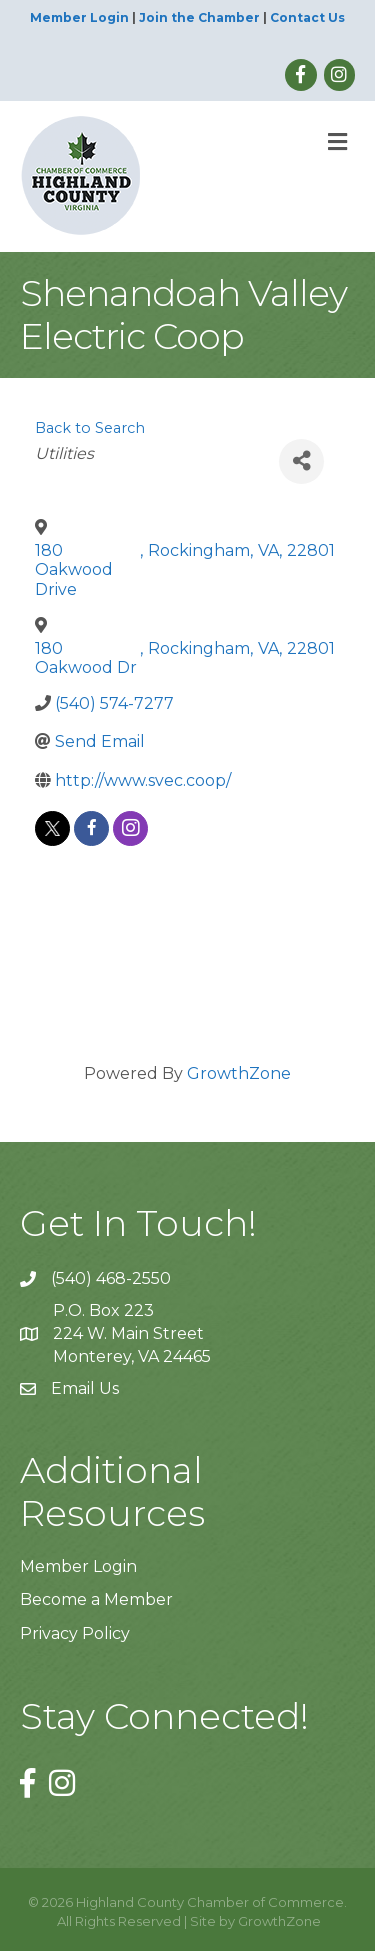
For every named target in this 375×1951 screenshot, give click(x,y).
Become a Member (96, 1599)
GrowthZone (239, 1073)
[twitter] (52, 828)
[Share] (301, 461)
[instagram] (130, 828)
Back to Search (90, 428)
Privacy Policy (75, 1633)
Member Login (79, 17)
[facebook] (91, 828)
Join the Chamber (199, 17)
